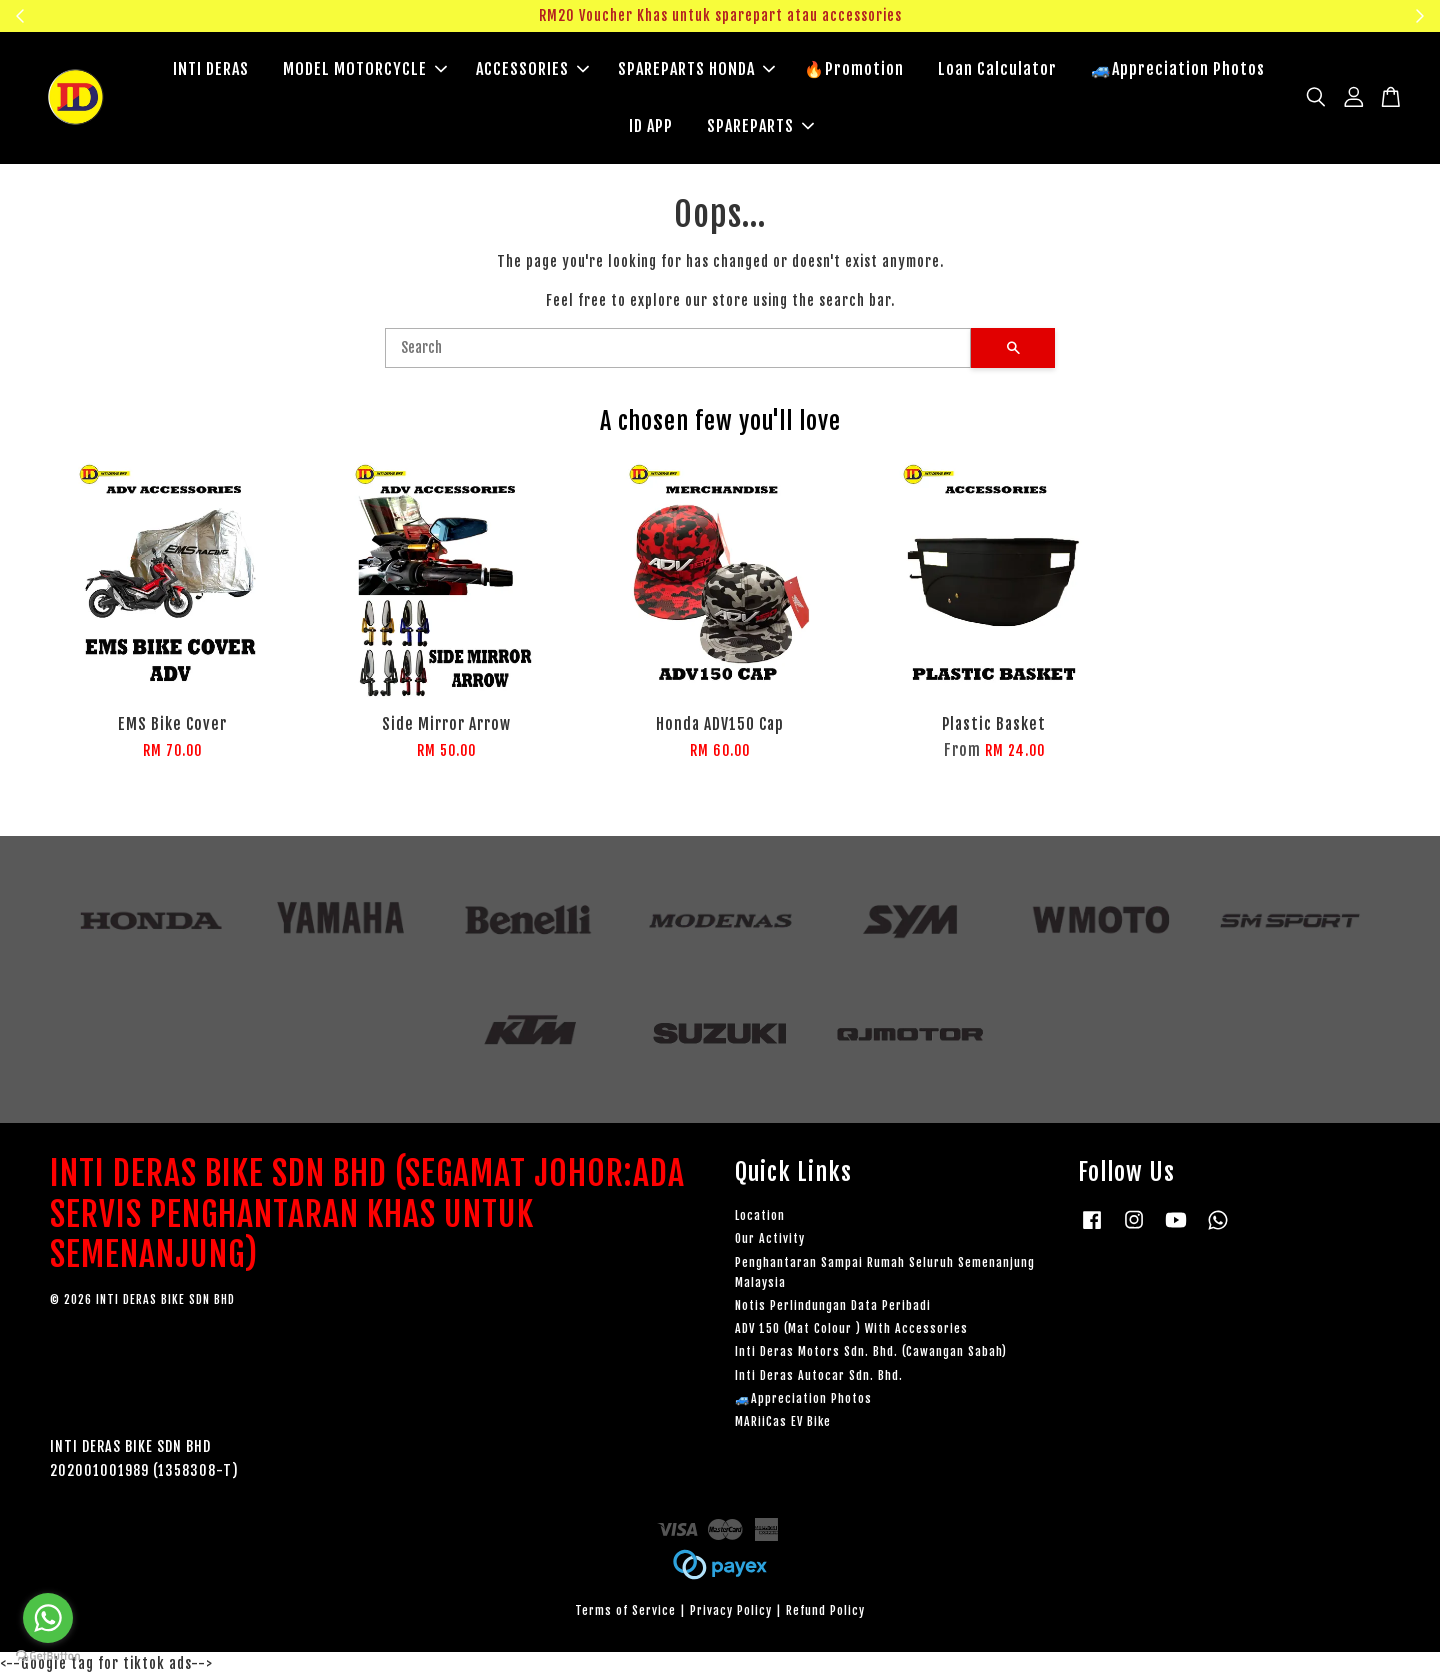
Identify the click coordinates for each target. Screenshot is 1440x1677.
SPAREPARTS (760, 127)
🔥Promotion (854, 70)
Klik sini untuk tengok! (1266, 15)
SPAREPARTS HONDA (696, 70)
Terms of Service (625, 1612)
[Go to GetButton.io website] (48, 1656)
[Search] (678, 350)
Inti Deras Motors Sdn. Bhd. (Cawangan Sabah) (871, 1353)
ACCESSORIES (532, 70)
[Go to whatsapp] (48, 1618)
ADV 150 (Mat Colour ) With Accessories (851, 1330)
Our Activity (770, 1240)
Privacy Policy (731, 1612)
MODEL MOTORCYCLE (365, 70)
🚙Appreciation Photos (1178, 70)
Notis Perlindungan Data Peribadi (833, 1307)
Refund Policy (825, 1612)
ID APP (651, 127)
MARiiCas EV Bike (783, 1423)
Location (760, 1217)
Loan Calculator (997, 70)
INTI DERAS (211, 70)
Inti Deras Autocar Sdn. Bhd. (819, 1377)
